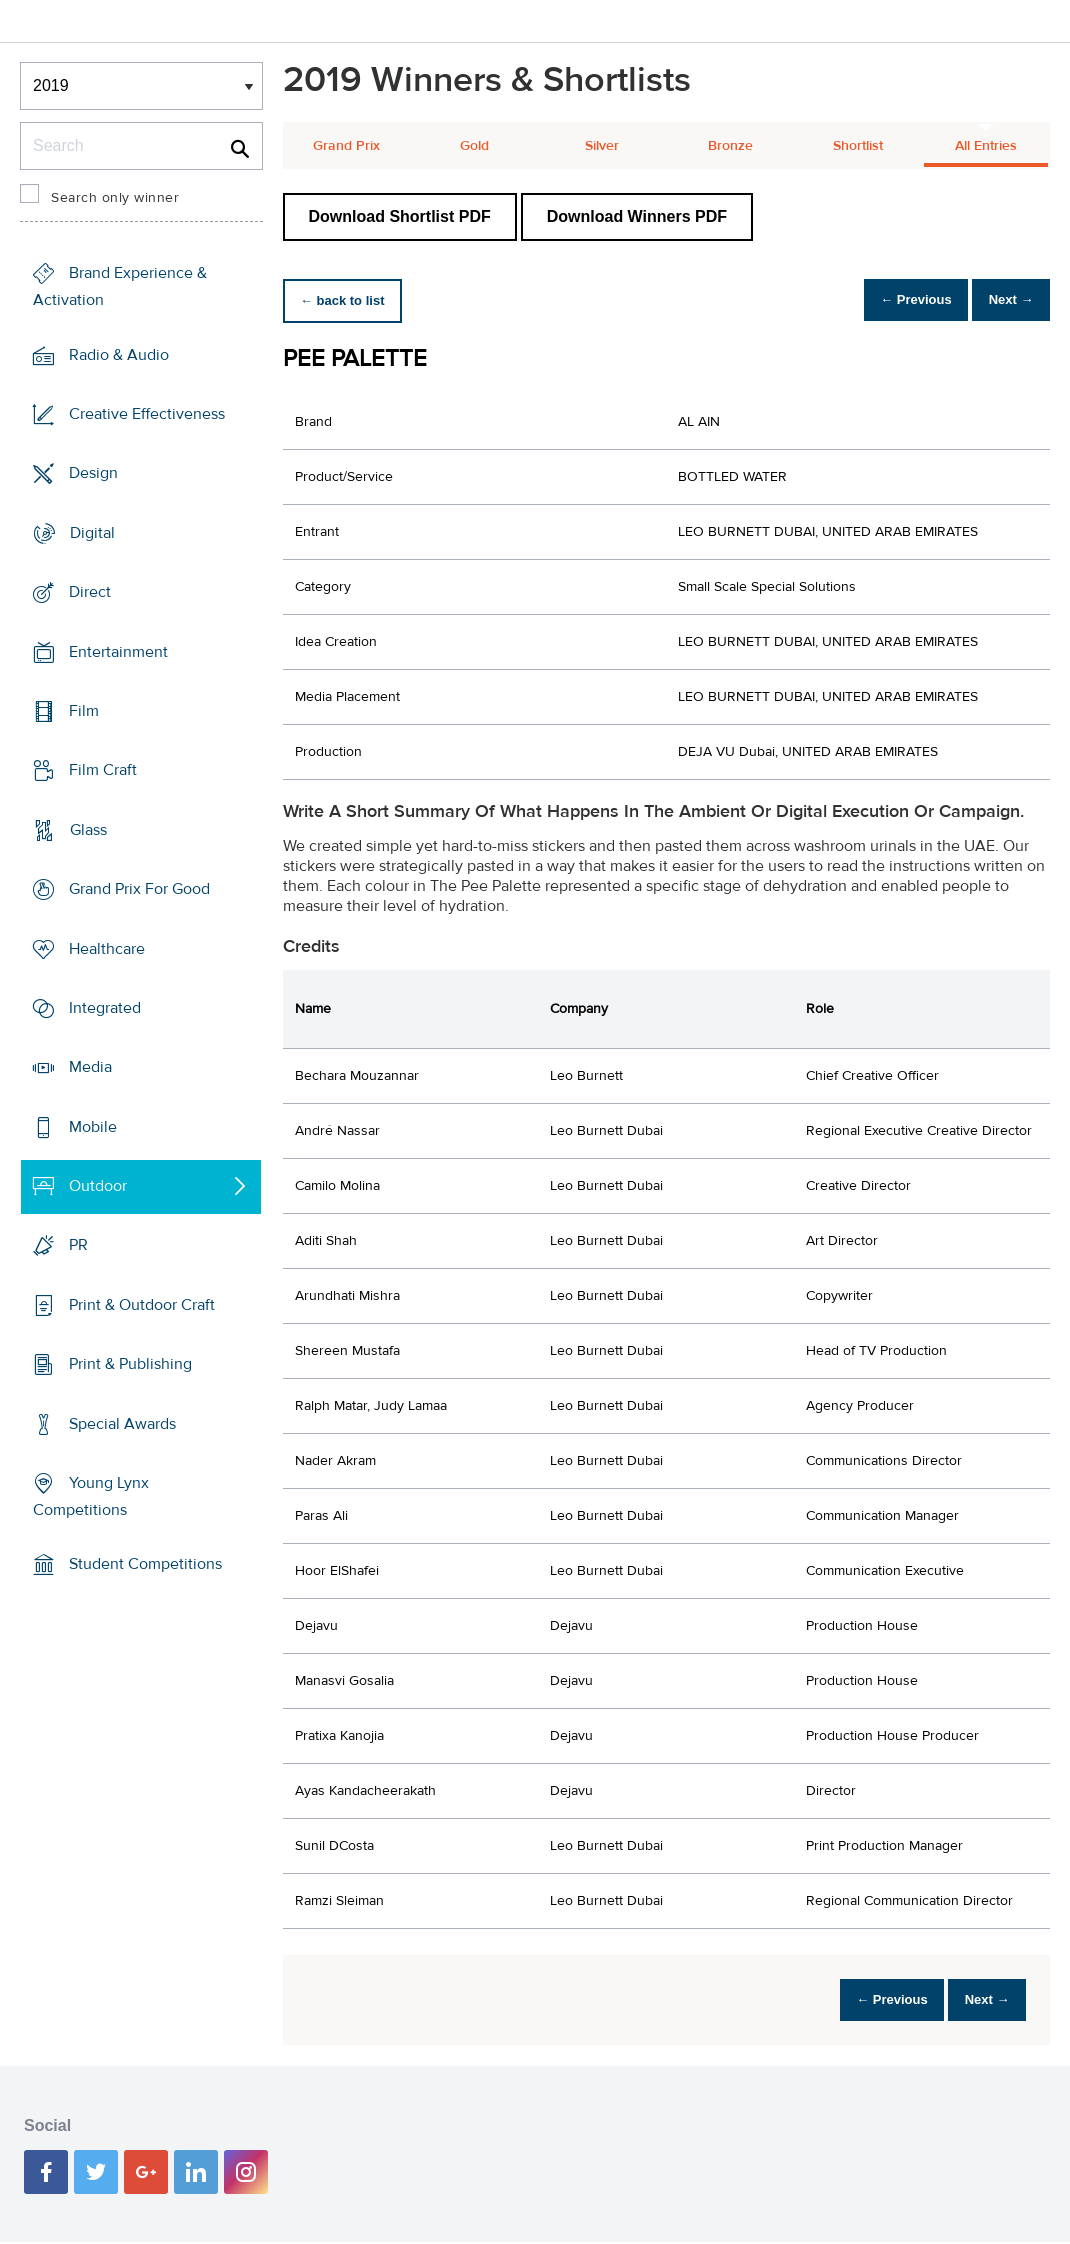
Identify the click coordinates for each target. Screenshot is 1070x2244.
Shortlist (858, 146)
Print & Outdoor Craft (142, 1305)
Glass (88, 830)
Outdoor (98, 1186)
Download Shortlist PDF (400, 216)
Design (93, 473)
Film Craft (103, 770)
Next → (1003, 300)
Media (90, 1067)
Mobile (93, 1127)
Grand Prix (346, 146)
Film (84, 711)
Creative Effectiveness (147, 414)
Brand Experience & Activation (120, 286)
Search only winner (115, 198)
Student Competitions (145, 1564)
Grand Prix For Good (139, 889)
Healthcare (107, 948)
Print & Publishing (130, 1364)
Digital (92, 533)
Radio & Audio (119, 354)
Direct (90, 592)
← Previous (894, 300)
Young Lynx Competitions (91, 1496)
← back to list (349, 300)
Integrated (105, 1008)
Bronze (730, 146)
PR (78, 1245)
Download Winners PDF (637, 216)
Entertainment (118, 651)
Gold (474, 146)
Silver (602, 146)
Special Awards (122, 1423)
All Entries (986, 146)
